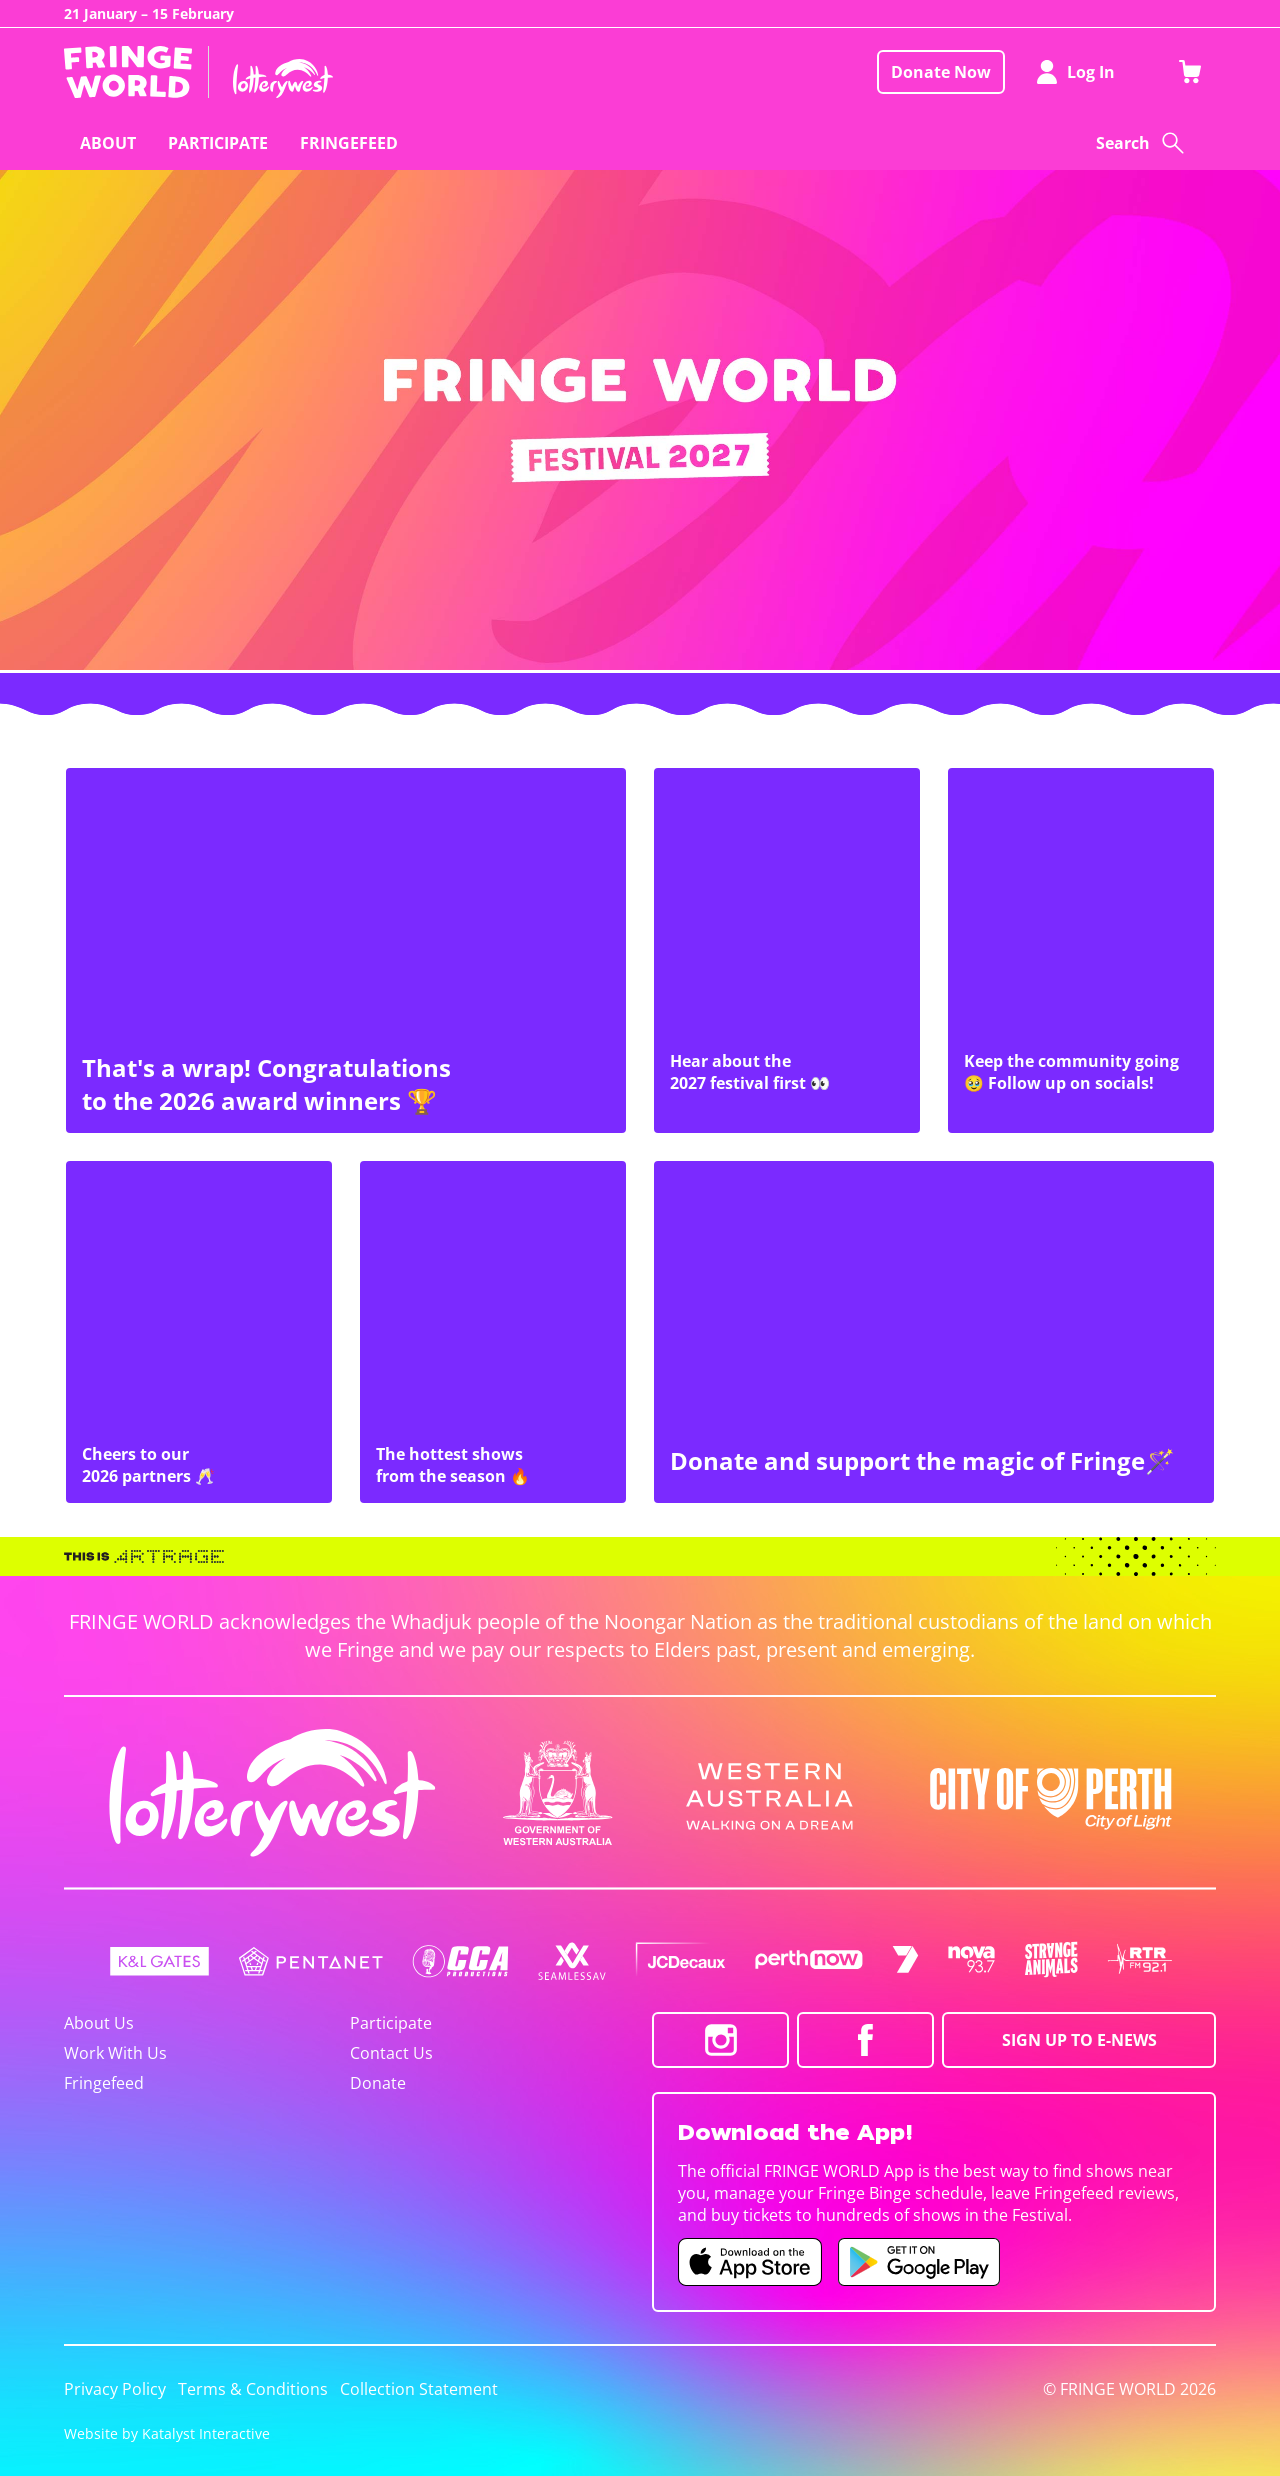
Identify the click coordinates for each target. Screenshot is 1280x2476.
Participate (391, 2023)
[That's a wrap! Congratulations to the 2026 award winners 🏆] (346, 950)
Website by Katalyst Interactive (167, 2433)
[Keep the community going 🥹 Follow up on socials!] (1081, 950)
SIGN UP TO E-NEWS (1079, 2040)
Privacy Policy (115, 2389)
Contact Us (391, 2053)
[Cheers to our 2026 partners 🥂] (199, 1332)
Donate (378, 2083)
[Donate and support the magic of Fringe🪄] (934, 1332)
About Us (99, 2023)
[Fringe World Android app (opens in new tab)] (919, 2262)
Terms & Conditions (253, 2389)
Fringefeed (104, 2083)
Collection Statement (419, 2389)
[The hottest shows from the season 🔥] (493, 1332)
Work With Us (115, 2053)
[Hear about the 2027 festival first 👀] (787, 950)
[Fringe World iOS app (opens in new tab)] (750, 2262)
